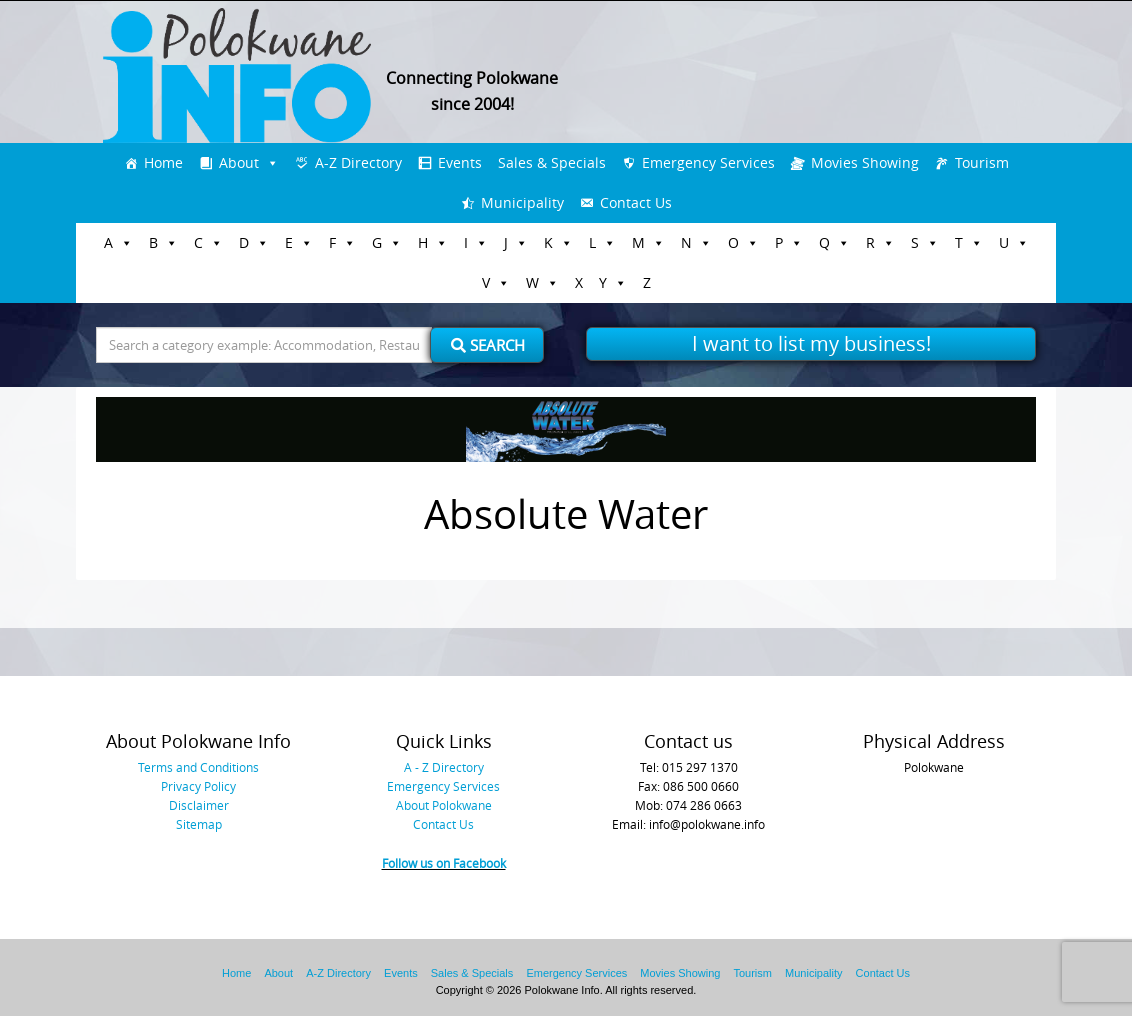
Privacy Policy (198, 786)
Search (488, 345)
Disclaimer (199, 805)
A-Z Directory (358, 162)
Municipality (522, 202)
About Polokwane (444, 805)
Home (163, 162)
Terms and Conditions (198, 767)
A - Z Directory (444, 767)
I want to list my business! (811, 343)
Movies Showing (865, 162)
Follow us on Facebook (444, 863)
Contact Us (636, 202)
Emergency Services (708, 162)
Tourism (982, 162)
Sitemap (199, 824)
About (239, 162)
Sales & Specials (552, 162)
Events (460, 162)
